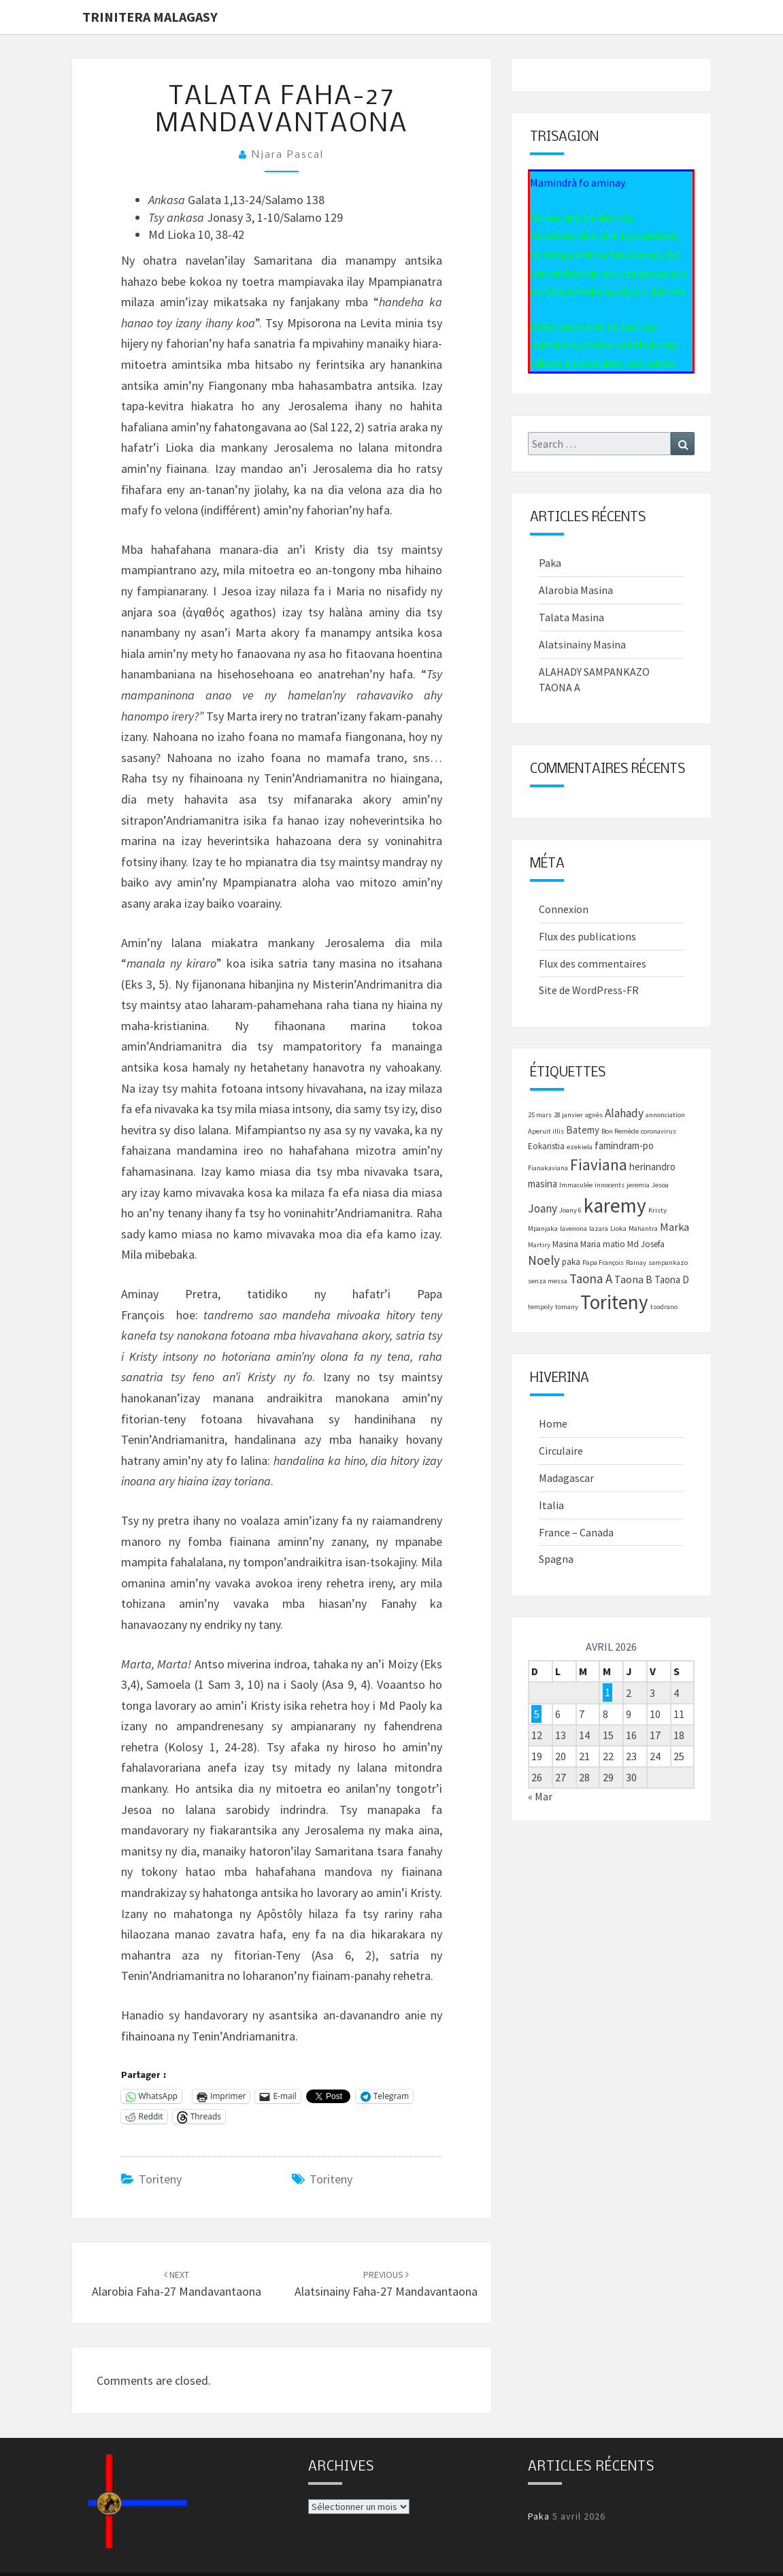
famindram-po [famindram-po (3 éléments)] (624, 1145)
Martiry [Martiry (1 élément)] (539, 1244)
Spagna (556, 1559)
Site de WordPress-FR (589, 990)
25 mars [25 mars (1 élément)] (540, 1114)
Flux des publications (587, 936)
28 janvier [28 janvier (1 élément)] (568, 1114)
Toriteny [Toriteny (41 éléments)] (614, 1302)
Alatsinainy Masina (582, 644)
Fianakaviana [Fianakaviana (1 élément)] (548, 1167)
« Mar (540, 1796)
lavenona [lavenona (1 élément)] (573, 1228)
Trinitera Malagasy (150, 16)
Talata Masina (571, 617)
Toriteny (160, 2179)
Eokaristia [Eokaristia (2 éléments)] (546, 1146)
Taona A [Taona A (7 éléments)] (590, 1278)
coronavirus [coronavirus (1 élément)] (658, 1131)
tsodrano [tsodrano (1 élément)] (664, 1306)
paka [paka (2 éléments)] (571, 1262)
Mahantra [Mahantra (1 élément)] (643, 1228)
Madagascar (566, 1478)
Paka (550, 562)
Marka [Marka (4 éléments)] (674, 1227)
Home (553, 1423)
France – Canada (576, 1532)
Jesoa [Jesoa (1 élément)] (660, 1184)
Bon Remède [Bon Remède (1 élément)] (620, 1131)
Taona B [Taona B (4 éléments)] (633, 1279)
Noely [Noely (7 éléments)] (544, 1260)
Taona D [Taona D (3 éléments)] (671, 1279)
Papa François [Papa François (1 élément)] (603, 1262)
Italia (551, 1505)
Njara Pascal (288, 155)
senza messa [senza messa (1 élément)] (547, 1280)
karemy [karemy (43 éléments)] (615, 1205)
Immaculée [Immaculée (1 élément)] (576, 1184)
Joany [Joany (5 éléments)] (542, 1208)
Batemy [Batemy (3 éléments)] (582, 1129)
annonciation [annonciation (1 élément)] (665, 1114)
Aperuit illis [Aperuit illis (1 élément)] (546, 1131)
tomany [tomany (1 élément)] (566, 1306)
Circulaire (561, 1450)
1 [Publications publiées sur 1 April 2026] (607, 1693)
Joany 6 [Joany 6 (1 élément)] (570, 1210)
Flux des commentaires (592, 963)
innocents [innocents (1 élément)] (609, 1184)
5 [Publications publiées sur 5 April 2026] (536, 1714)
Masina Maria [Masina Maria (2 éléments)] (576, 1244)
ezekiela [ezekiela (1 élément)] (580, 1146)
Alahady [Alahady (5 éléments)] (624, 1113)
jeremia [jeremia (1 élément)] (638, 1184)
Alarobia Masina (576, 590)
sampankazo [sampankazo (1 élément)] (668, 1262)
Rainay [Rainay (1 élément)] (636, 1262)
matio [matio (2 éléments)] (614, 1244)
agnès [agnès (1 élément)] (594, 1114)
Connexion (563, 909)
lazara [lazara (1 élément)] (598, 1228)
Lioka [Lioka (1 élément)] (618, 1228)
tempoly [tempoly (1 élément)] (540, 1306)
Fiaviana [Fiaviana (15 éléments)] (598, 1164)
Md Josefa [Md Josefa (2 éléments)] (646, 1244)
